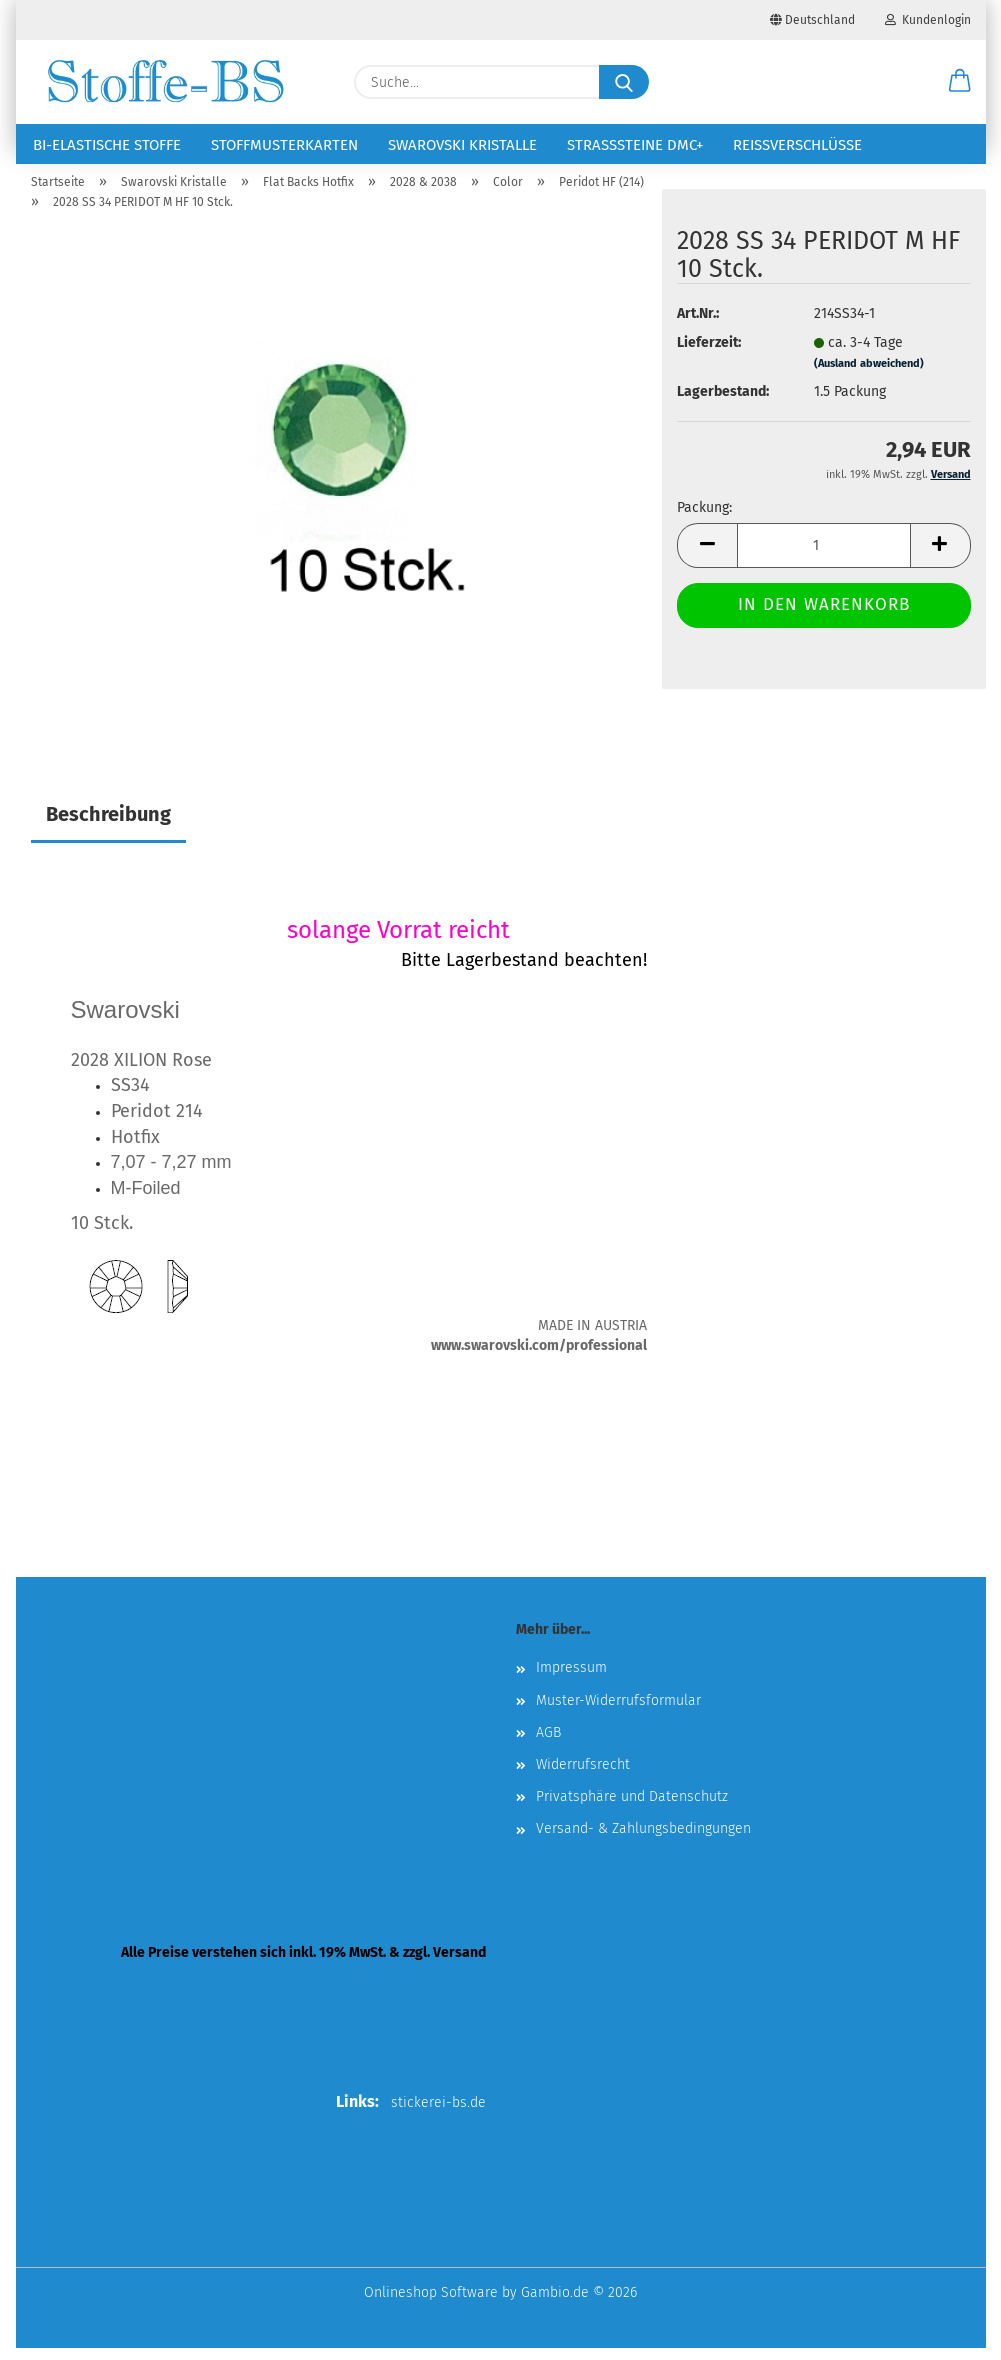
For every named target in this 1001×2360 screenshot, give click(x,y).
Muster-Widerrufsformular (618, 1711)
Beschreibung (108, 826)
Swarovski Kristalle (462, 145)
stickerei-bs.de (438, 2114)
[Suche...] (624, 82)
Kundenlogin (928, 20)
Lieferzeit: (709, 354)
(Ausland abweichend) (869, 375)
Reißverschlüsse (797, 145)
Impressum (571, 1679)
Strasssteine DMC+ (635, 145)
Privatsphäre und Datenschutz (632, 1808)
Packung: (704, 519)
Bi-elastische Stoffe (107, 145)
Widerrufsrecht (583, 1776)
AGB (548, 1744)
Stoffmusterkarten (284, 145)
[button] (960, 82)
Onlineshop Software (431, 2304)
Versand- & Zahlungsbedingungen (643, 1840)
